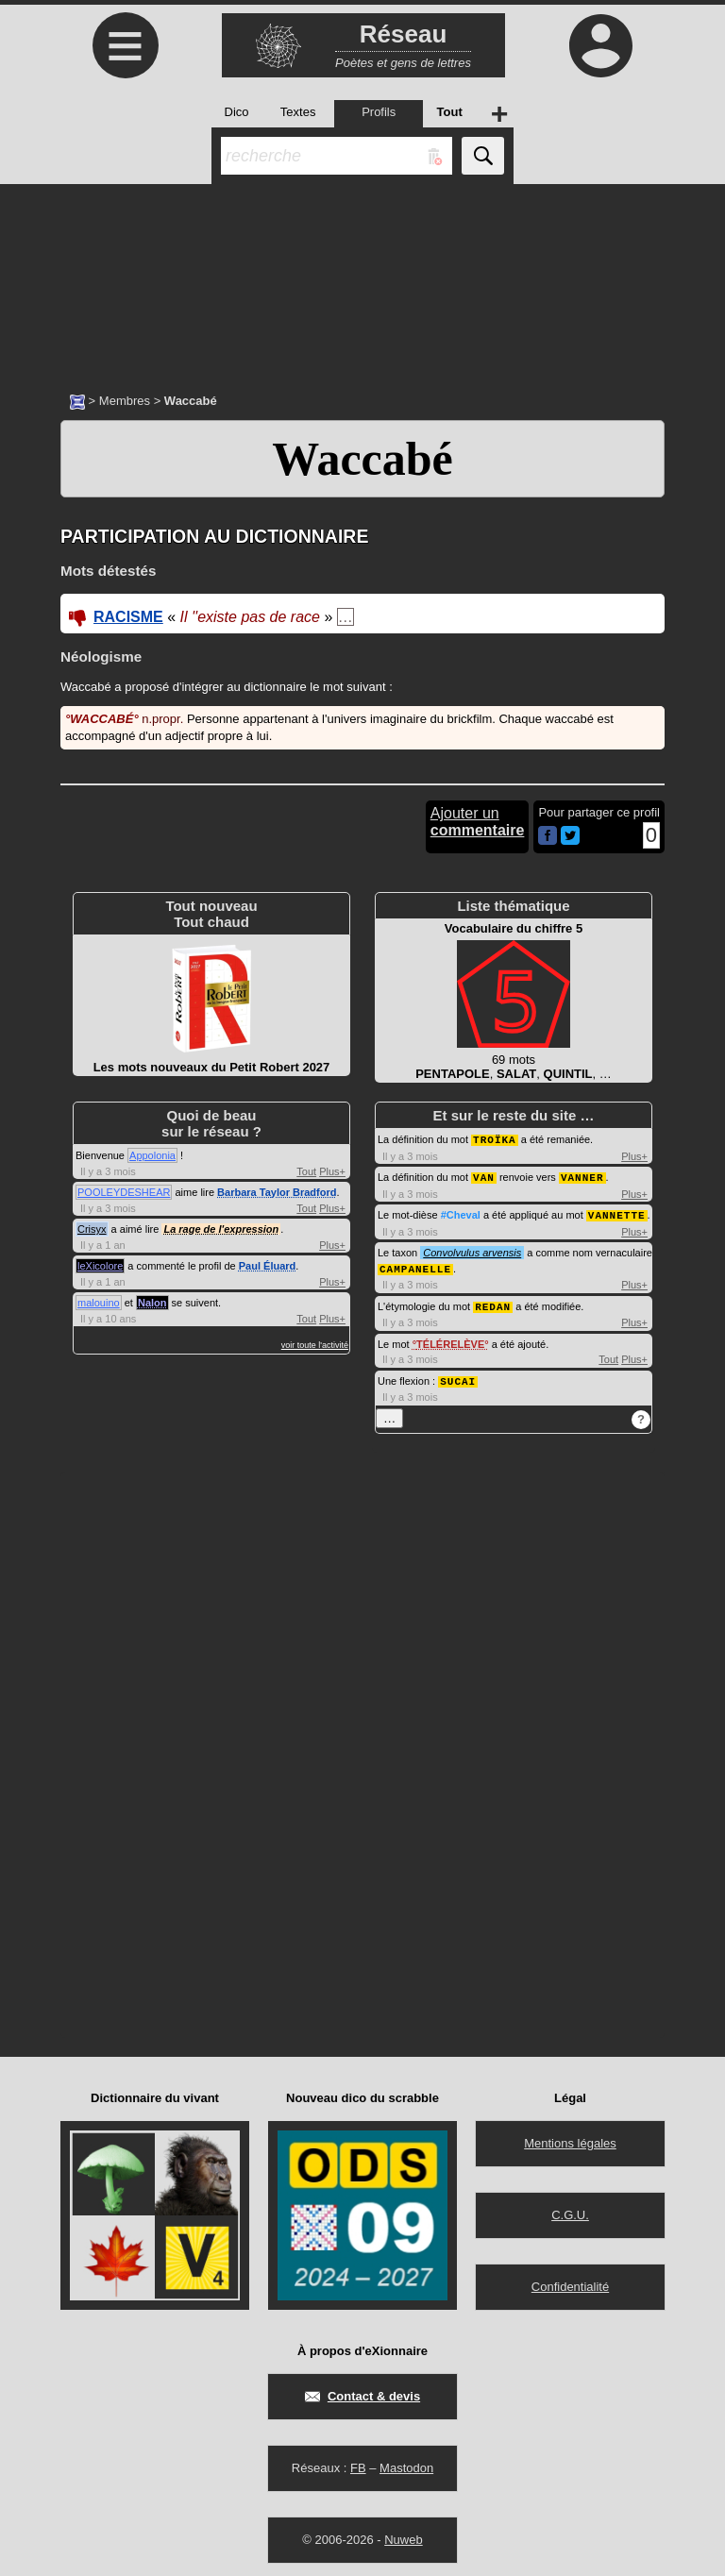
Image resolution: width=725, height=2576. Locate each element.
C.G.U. (570, 2209)
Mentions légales (570, 2137)
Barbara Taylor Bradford (276, 1192)
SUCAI (458, 1376)
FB (358, 2462)
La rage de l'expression (220, 1229)
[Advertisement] (362, 278)
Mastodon (406, 2462)
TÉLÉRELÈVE (450, 1339)
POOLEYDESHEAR (123, 1192)
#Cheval (461, 1213)
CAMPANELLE (415, 1265)
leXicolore (100, 1265)
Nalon (152, 1302)
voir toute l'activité (314, 1345)
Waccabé (362, 458)
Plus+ (332, 1171)
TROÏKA (494, 1139)
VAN (484, 1176)
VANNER (582, 1176)
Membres (124, 401)
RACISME (128, 617)
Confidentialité (570, 2281)
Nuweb (403, 2534)
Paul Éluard (267, 1265)
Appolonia (152, 1155)
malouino (98, 1302)
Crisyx (92, 1229)
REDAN (493, 1302)
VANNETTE (617, 1212)
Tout (306, 1171)
